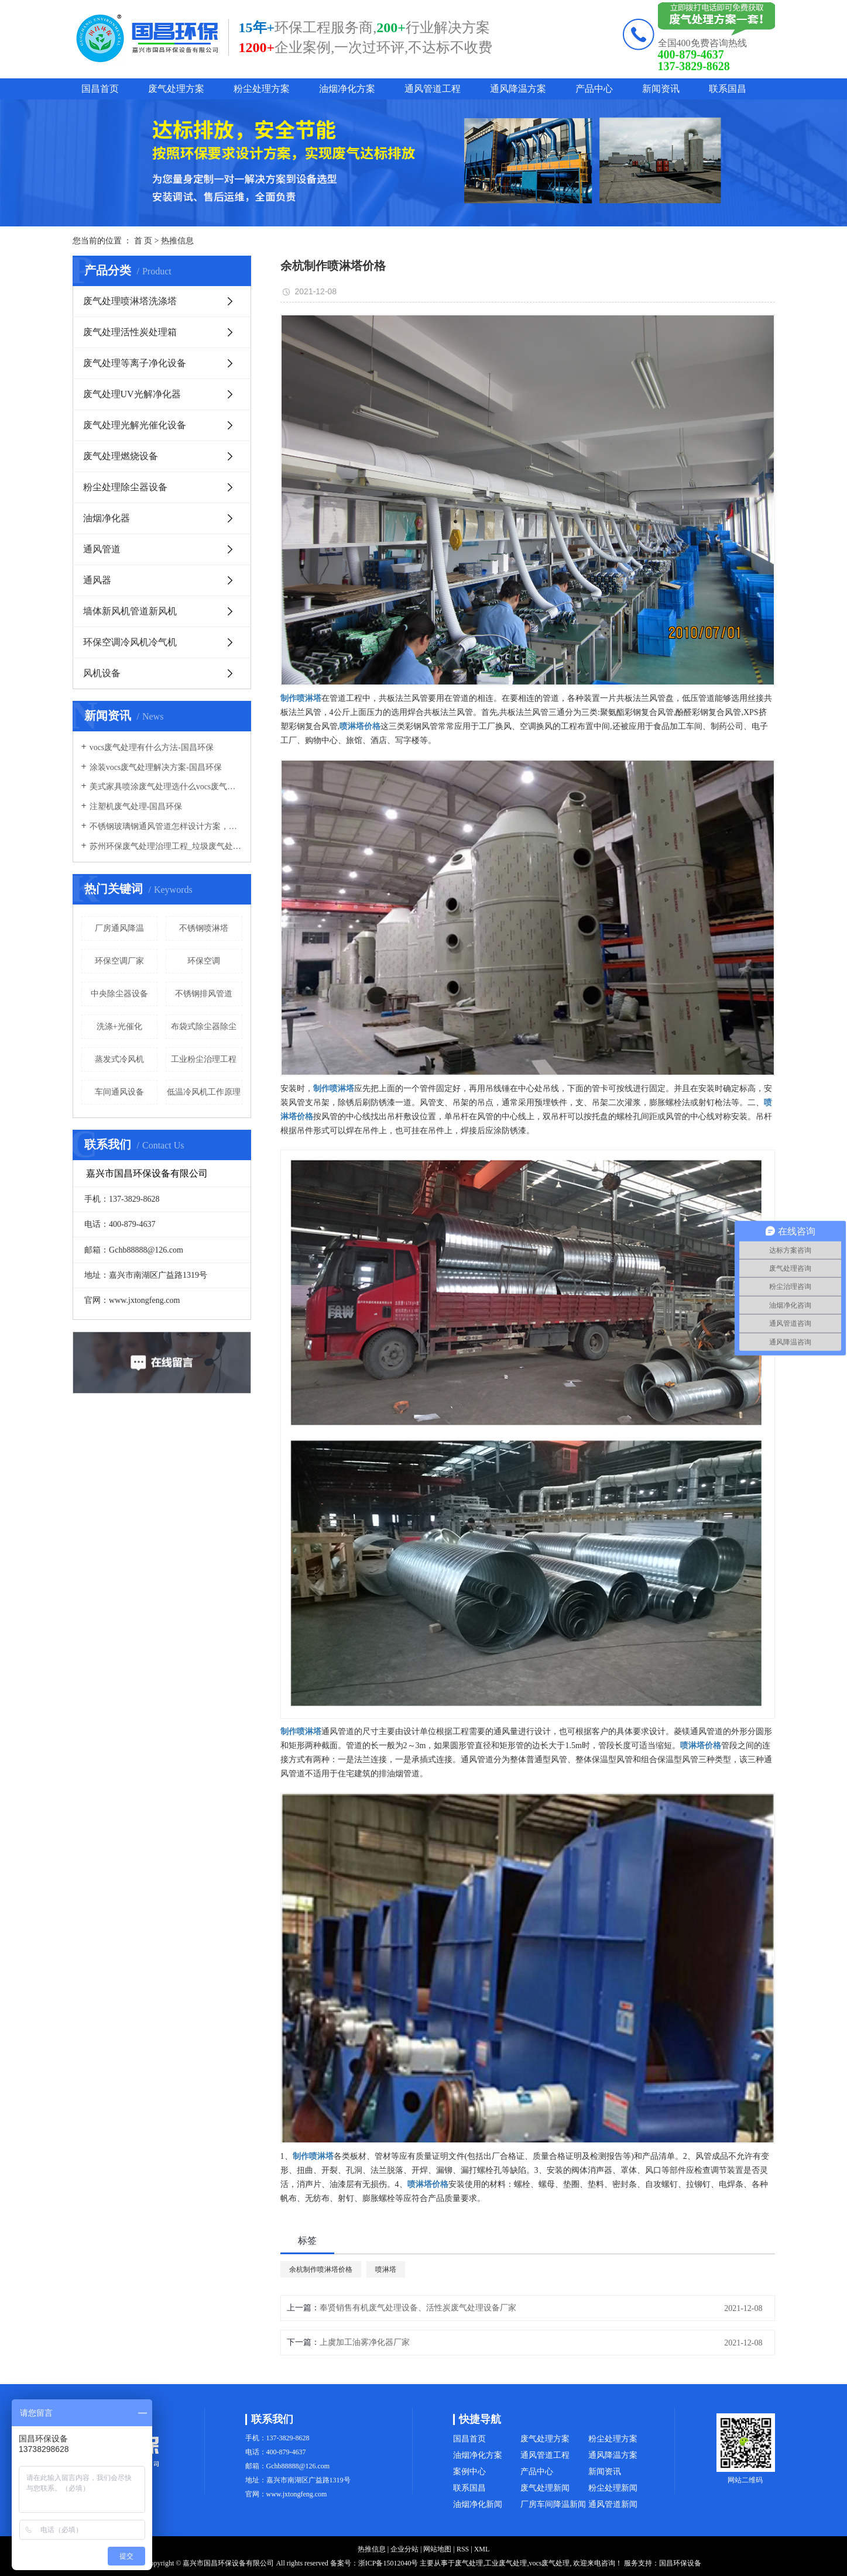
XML (482, 2549)
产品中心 (594, 89)
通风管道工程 (432, 89)
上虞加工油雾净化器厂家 (365, 2342)
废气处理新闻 (545, 2488)
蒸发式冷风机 (119, 1059)
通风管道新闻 (612, 2504)
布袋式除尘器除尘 (203, 1026)
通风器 (97, 580)
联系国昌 (727, 89)
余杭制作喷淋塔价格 (320, 2269)
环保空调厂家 (119, 961)
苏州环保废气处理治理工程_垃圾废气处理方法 (166, 846)
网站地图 (437, 2549)
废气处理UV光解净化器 (132, 394)
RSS (463, 2549)
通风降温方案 (518, 89)
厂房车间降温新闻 (553, 2504)
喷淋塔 (385, 2269)
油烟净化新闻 (477, 2504)
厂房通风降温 (119, 928)
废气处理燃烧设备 (120, 456)
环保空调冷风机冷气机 (130, 642)
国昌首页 (100, 89)
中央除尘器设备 (119, 993)
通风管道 (102, 549)
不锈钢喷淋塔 (203, 928)
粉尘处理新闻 (612, 2488)
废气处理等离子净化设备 (134, 363)
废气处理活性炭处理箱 (130, 332)
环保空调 (203, 961)
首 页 (143, 240)
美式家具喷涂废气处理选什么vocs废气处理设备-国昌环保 (166, 786)
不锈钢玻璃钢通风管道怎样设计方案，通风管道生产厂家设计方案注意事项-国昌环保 (166, 826)
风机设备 (102, 673)
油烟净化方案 (347, 89)
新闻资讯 (661, 89)
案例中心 (469, 2471)
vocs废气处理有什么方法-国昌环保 (152, 747)
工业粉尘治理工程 (203, 1059)
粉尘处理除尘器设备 (125, 487)
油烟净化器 (106, 518)
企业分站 (404, 2549)
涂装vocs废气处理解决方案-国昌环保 (156, 767)
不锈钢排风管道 (203, 993)
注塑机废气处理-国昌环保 (136, 806)
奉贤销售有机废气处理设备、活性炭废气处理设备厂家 (418, 2307)
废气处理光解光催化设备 (134, 425)
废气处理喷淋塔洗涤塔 (130, 301)
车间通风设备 (119, 1092)
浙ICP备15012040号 (388, 2563)
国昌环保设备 (680, 2563)
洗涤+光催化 (119, 1026)
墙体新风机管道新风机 (130, 611)
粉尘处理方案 (262, 89)
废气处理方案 (176, 89)
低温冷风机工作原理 (204, 1092)
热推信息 (177, 240)
